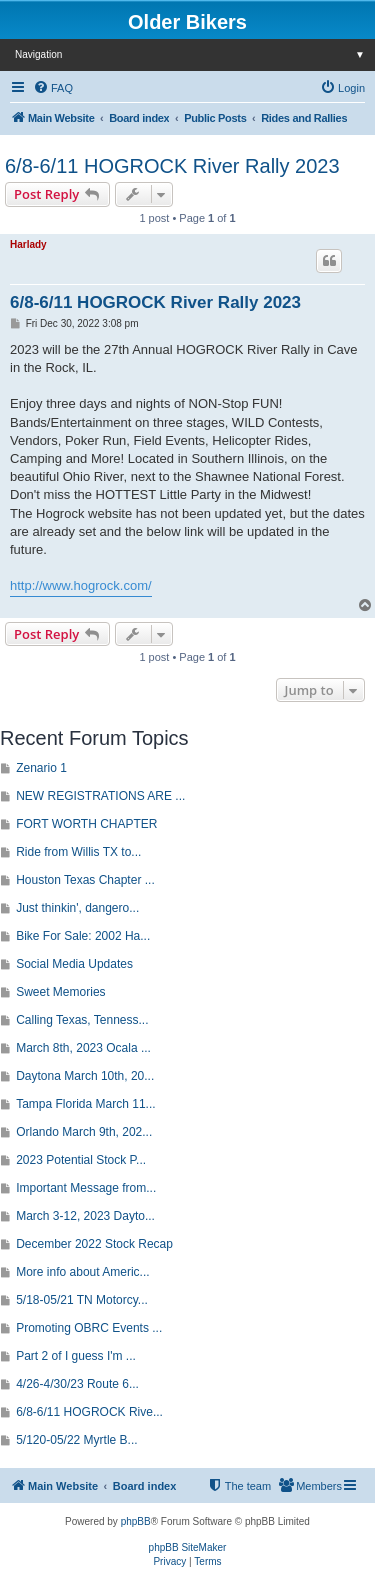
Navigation (195, 54)
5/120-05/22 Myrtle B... (76, 1440)
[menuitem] (53, 88)
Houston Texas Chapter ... (85, 880)
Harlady (28, 244)
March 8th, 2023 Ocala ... (83, 1048)
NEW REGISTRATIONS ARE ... (100, 796)
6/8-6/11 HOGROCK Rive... (89, 1412)
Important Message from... (86, 1188)
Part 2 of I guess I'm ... (76, 1356)
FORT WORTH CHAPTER (86, 824)
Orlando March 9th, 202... (84, 1132)
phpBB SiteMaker (188, 1547)
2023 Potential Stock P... (81, 1160)
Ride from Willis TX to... (78, 852)
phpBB (136, 1521)
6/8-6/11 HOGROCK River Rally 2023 (172, 166)
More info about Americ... (82, 1272)
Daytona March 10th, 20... (85, 1076)
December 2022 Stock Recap (94, 1244)
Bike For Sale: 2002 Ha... (83, 936)
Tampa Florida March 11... (85, 1104)
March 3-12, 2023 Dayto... (85, 1216)
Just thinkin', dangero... (77, 908)
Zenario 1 (41, 768)
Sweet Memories (60, 992)
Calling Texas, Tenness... (82, 1020)
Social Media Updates (74, 964)
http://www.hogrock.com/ (81, 585)
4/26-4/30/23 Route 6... (77, 1384)
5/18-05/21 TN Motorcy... (82, 1300)
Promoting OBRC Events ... (89, 1328)
